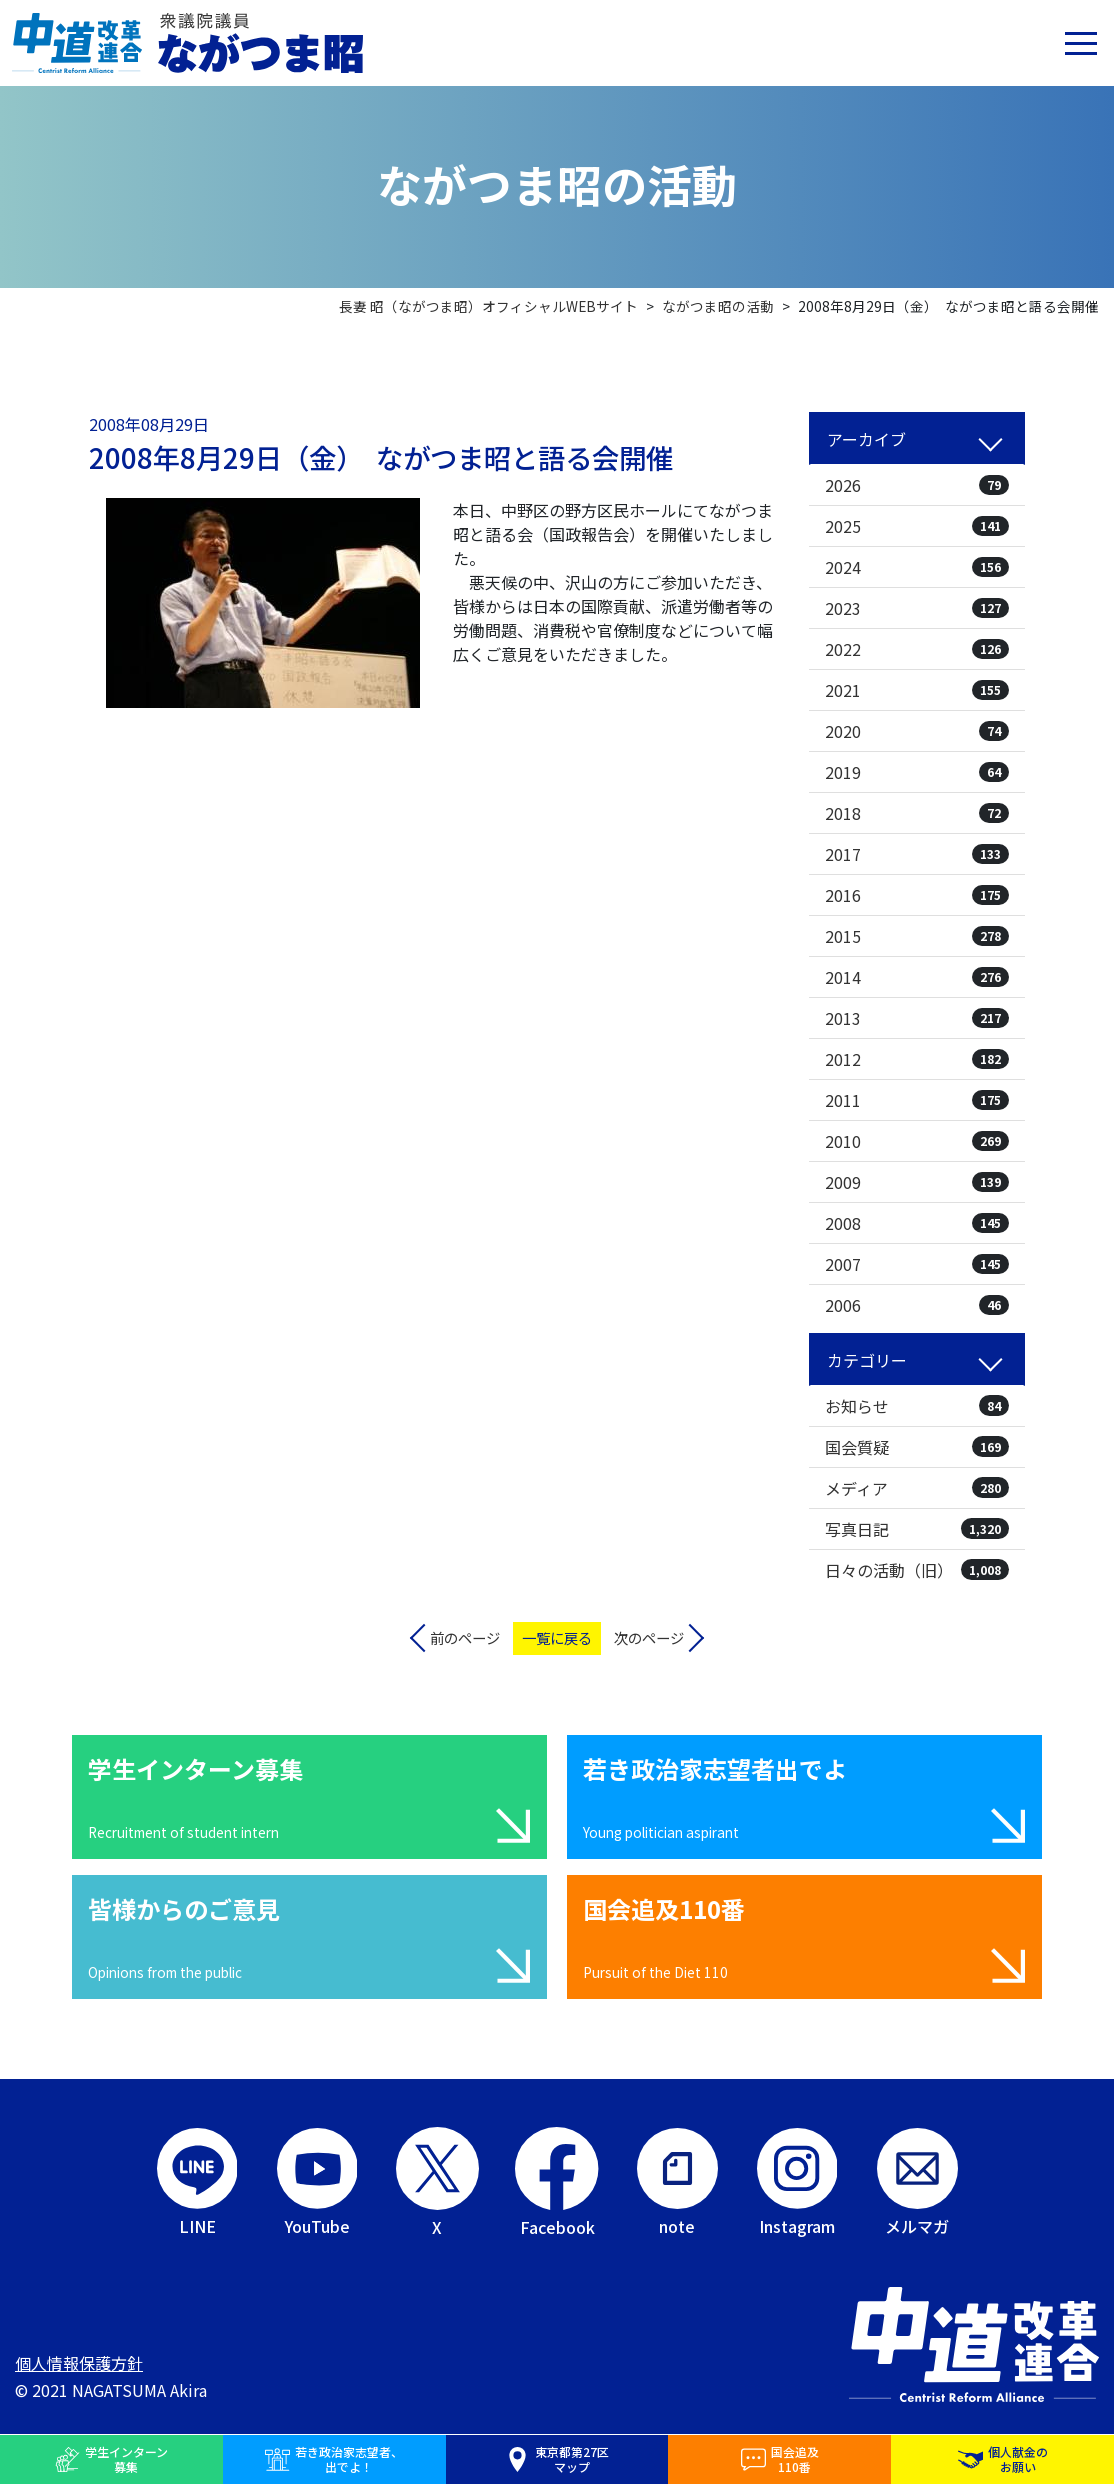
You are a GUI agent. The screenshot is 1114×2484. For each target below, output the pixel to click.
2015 (917, 936)
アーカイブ (866, 439)
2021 (917, 690)
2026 (917, 485)
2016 (917, 895)
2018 (917, 813)
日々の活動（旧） (917, 1570)
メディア (917, 1488)
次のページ (649, 1637)
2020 (917, 731)
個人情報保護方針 (79, 2363)
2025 (917, 526)
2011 (917, 1100)
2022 (917, 649)
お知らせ (917, 1406)
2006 (917, 1305)
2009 (917, 1182)
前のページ (465, 1637)
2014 (917, 977)
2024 (917, 567)
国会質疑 (917, 1447)
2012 (917, 1059)
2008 (917, 1223)
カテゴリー (867, 1360)
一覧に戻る (557, 1637)
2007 (917, 1264)
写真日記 (917, 1529)
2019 (917, 772)
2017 (917, 854)
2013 (917, 1018)
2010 (917, 1141)
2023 (917, 608)
